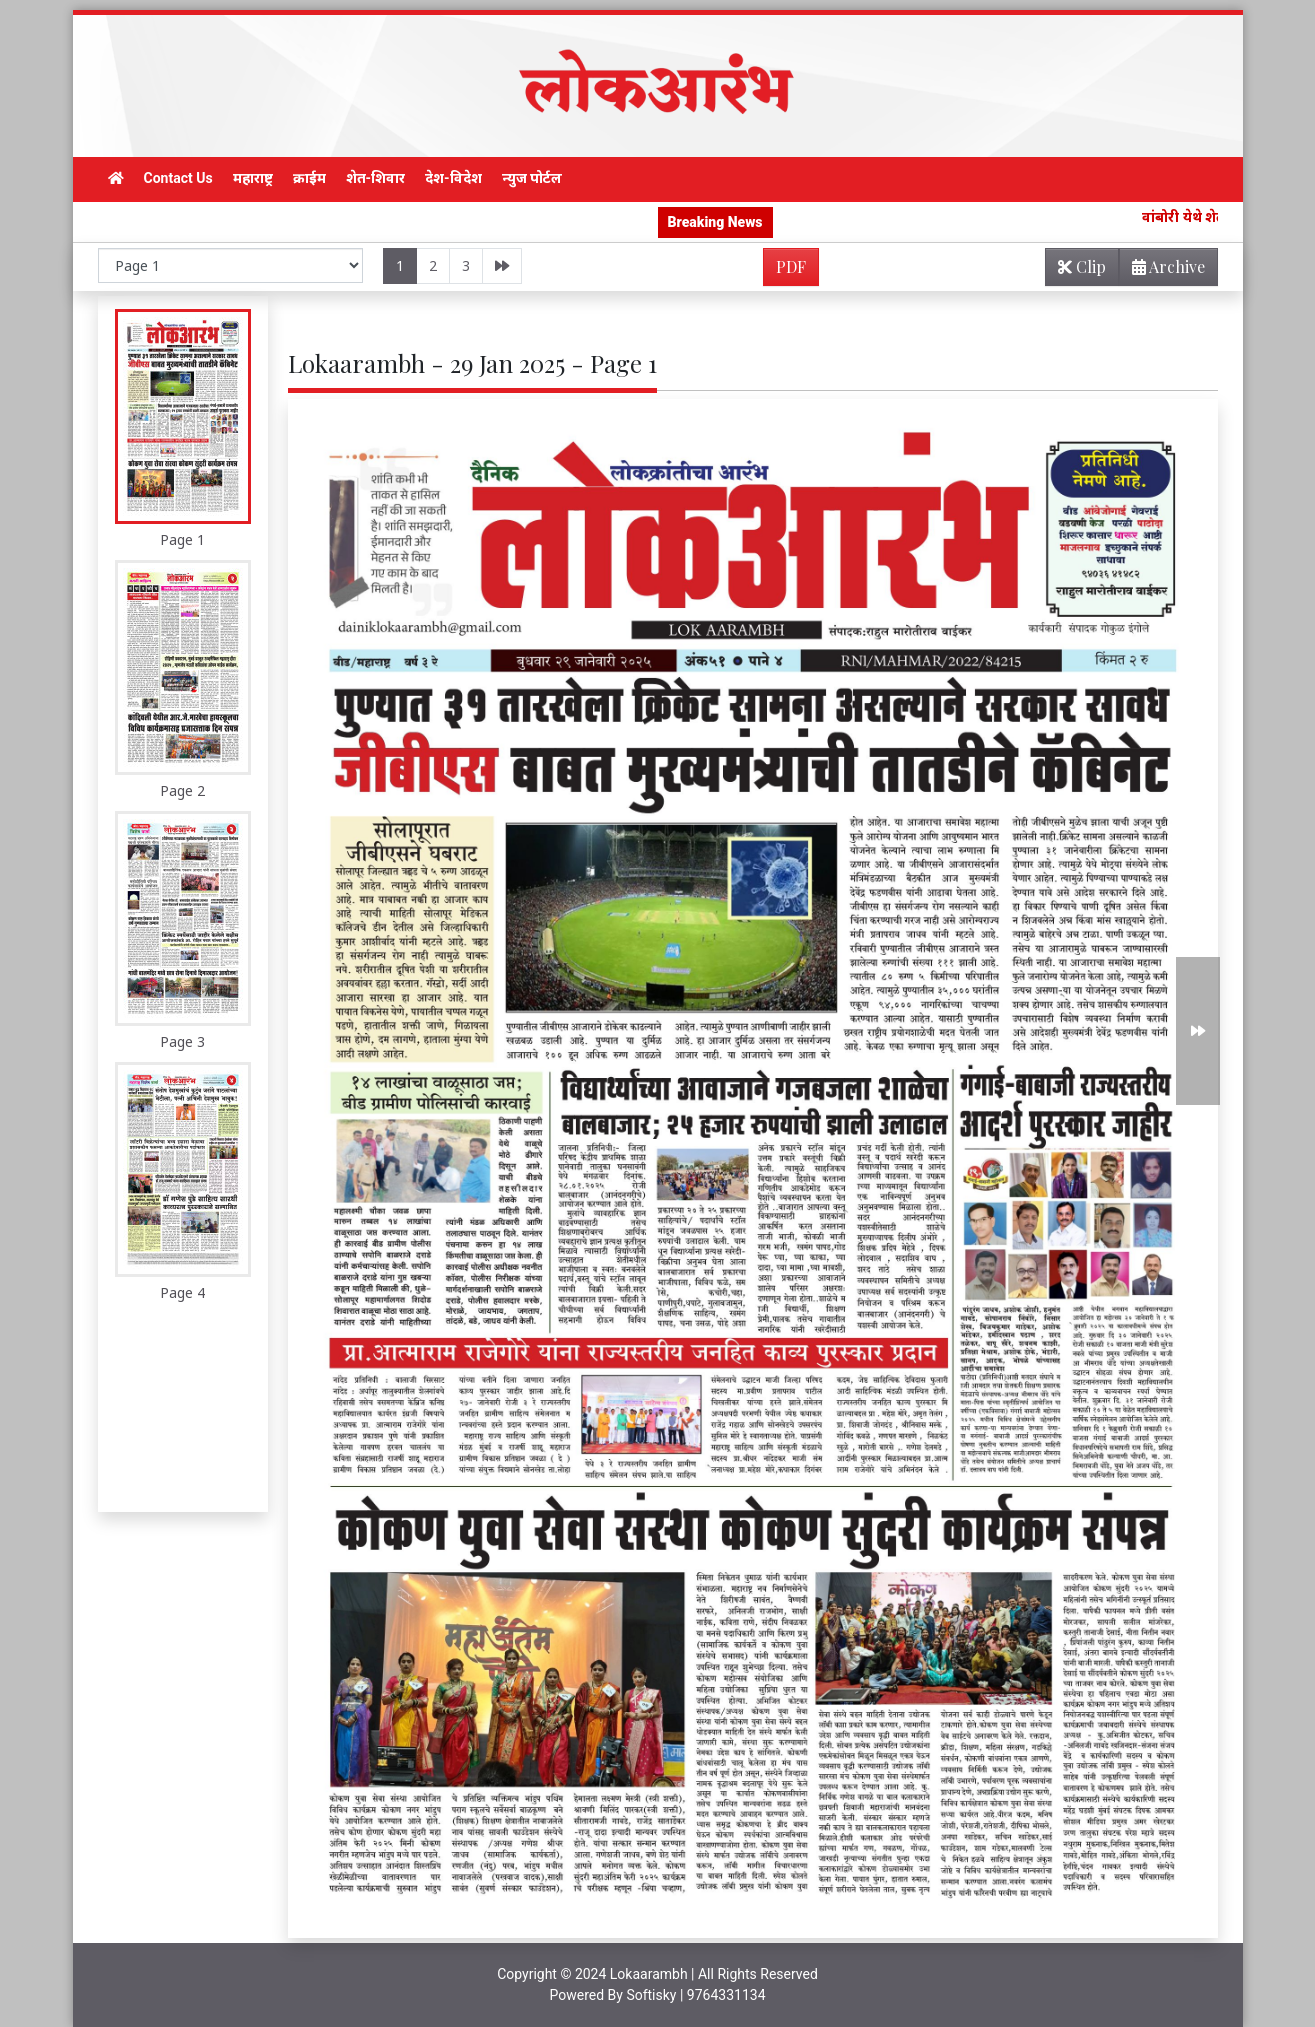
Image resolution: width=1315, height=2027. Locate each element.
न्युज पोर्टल (532, 178)
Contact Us (178, 178)
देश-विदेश (453, 178)
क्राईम (309, 178)
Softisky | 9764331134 (695, 1995)
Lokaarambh (649, 1974)
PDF (791, 266)
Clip (1082, 266)
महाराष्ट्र (253, 178)
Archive (1162, 270)
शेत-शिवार (376, 178)
